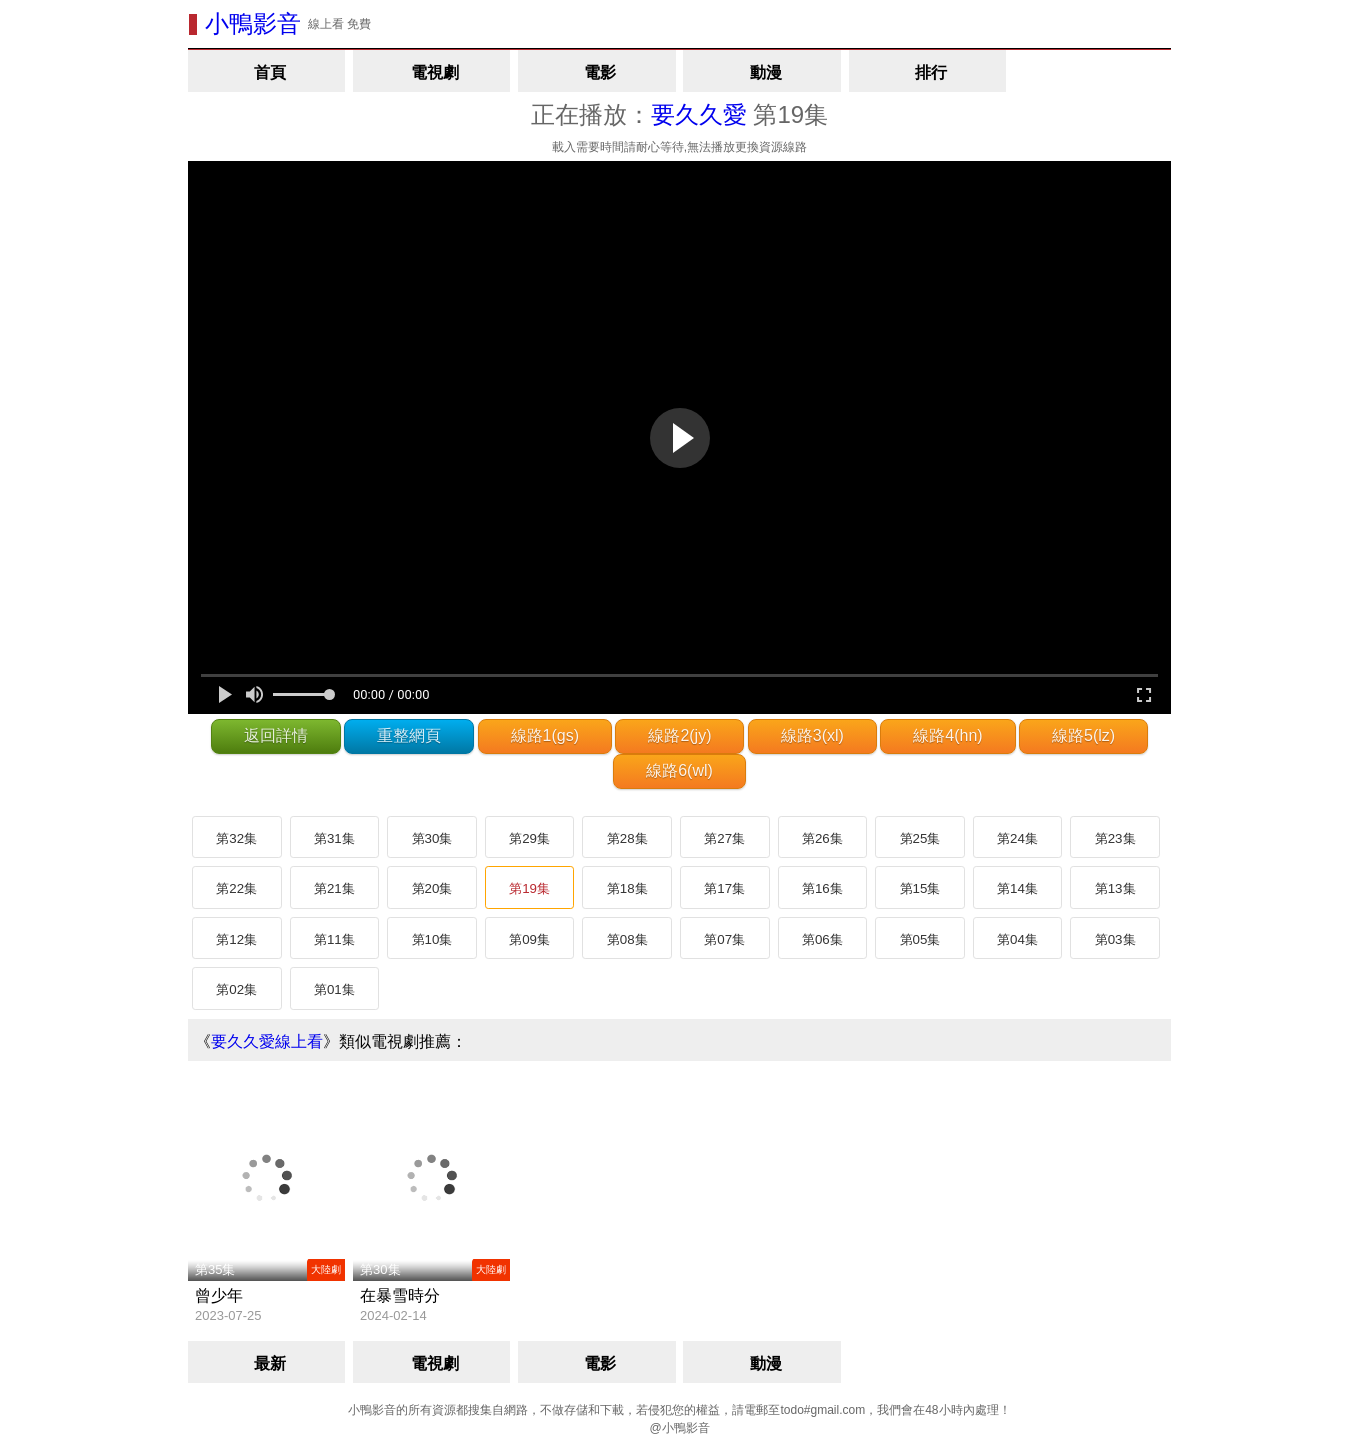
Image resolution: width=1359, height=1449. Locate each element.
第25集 (920, 838)
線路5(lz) (1083, 735)
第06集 (822, 939)
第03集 (1115, 939)
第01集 (334, 989)
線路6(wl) (679, 770)
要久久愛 (699, 114)
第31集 (334, 838)
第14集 (1017, 888)
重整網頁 (409, 735)
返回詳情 (276, 735)
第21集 (334, 888)
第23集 (1115, 838)
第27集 (724, 838)
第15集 (920, 888)
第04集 (1017, 939)
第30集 (432, 838)
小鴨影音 (253, 23)
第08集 (627, 939)
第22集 (236, 888)
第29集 (529, 838)
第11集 (334, 939)
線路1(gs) (545, 735)
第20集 (432, 888)
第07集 (724, 939)
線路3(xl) (812, 735)
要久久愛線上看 (267, 1041)
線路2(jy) (679, 735)
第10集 (432, 939)
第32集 (236, 838)
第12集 (236, 939)
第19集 (529, 888)
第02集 (236, 989)
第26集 (822, 838)
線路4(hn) (947, 735)
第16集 (822, 888)
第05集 (920, 939)
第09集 (529, 939)
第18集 (627, 888)
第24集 (1017, 838)
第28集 (627, 838)
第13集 (1115, 888)
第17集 (724, 888)
